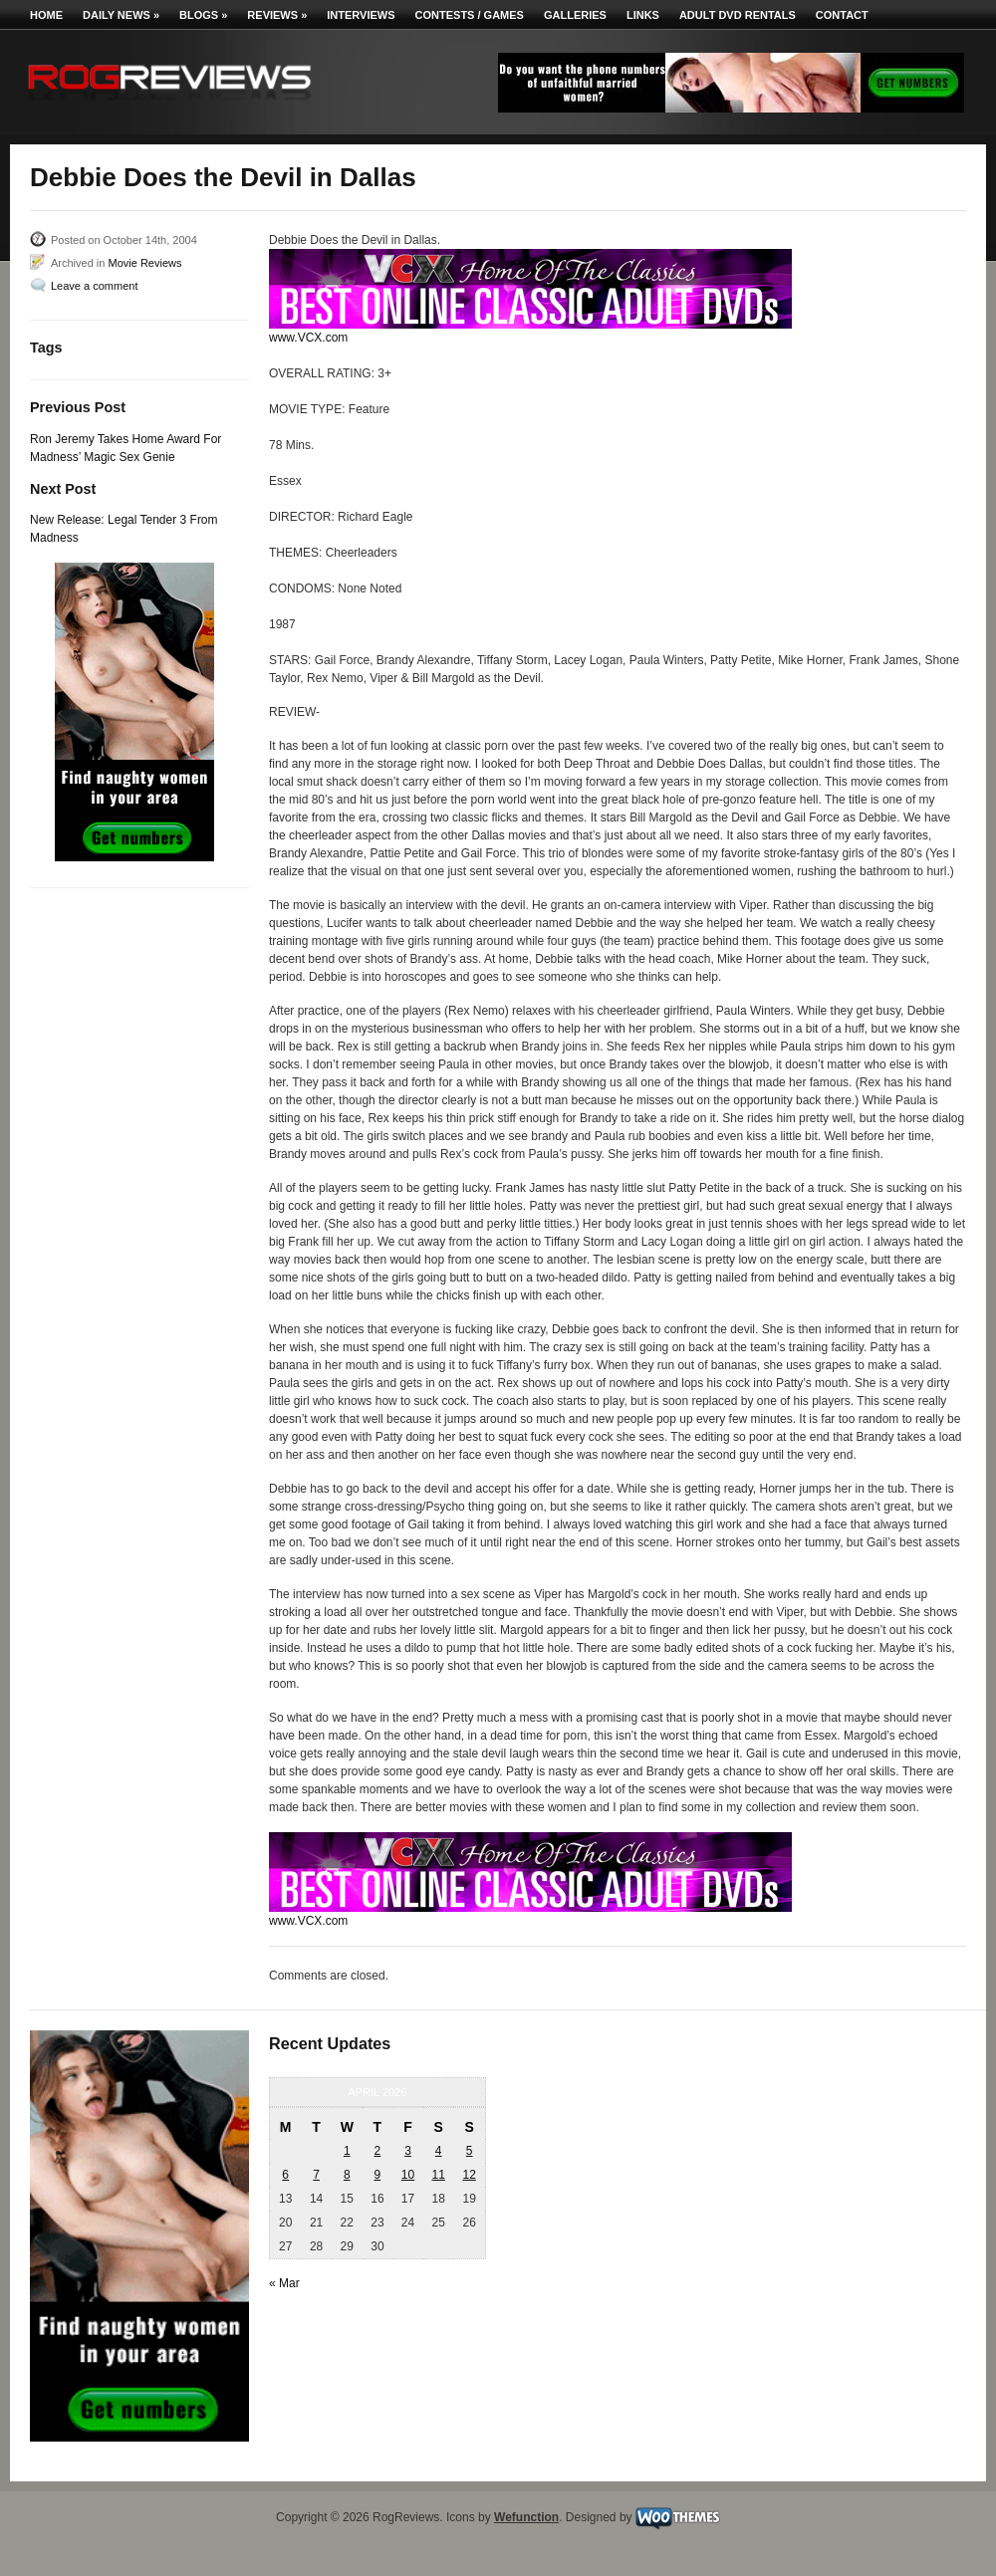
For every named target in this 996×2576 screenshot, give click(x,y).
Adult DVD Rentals (737, 15)
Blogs (203, 15)
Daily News (121, 15)
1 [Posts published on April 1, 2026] (347, 2151)
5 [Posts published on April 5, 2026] (469, 2151)
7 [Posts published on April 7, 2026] (316, 2175)
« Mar (284, 2283)
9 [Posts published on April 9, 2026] (377, 2175)
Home (46, 15)
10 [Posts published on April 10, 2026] (407, 2175)
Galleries (575, 15)
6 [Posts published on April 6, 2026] (285, 2175)
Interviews (360, 15)
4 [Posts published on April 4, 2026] (438, 2151)
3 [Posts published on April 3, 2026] (407, 2151)
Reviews (277, 15)
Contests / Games (469, 15)
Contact (842, 15)
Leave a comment (94, 286)
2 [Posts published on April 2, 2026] (377, 2151)
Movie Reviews (144, 263)
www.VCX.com (308, 338)
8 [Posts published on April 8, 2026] (347, 2175)
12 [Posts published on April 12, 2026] (468, 2175)
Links (642, 15)
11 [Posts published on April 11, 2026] (437, 2175)
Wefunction (526, 2517)
